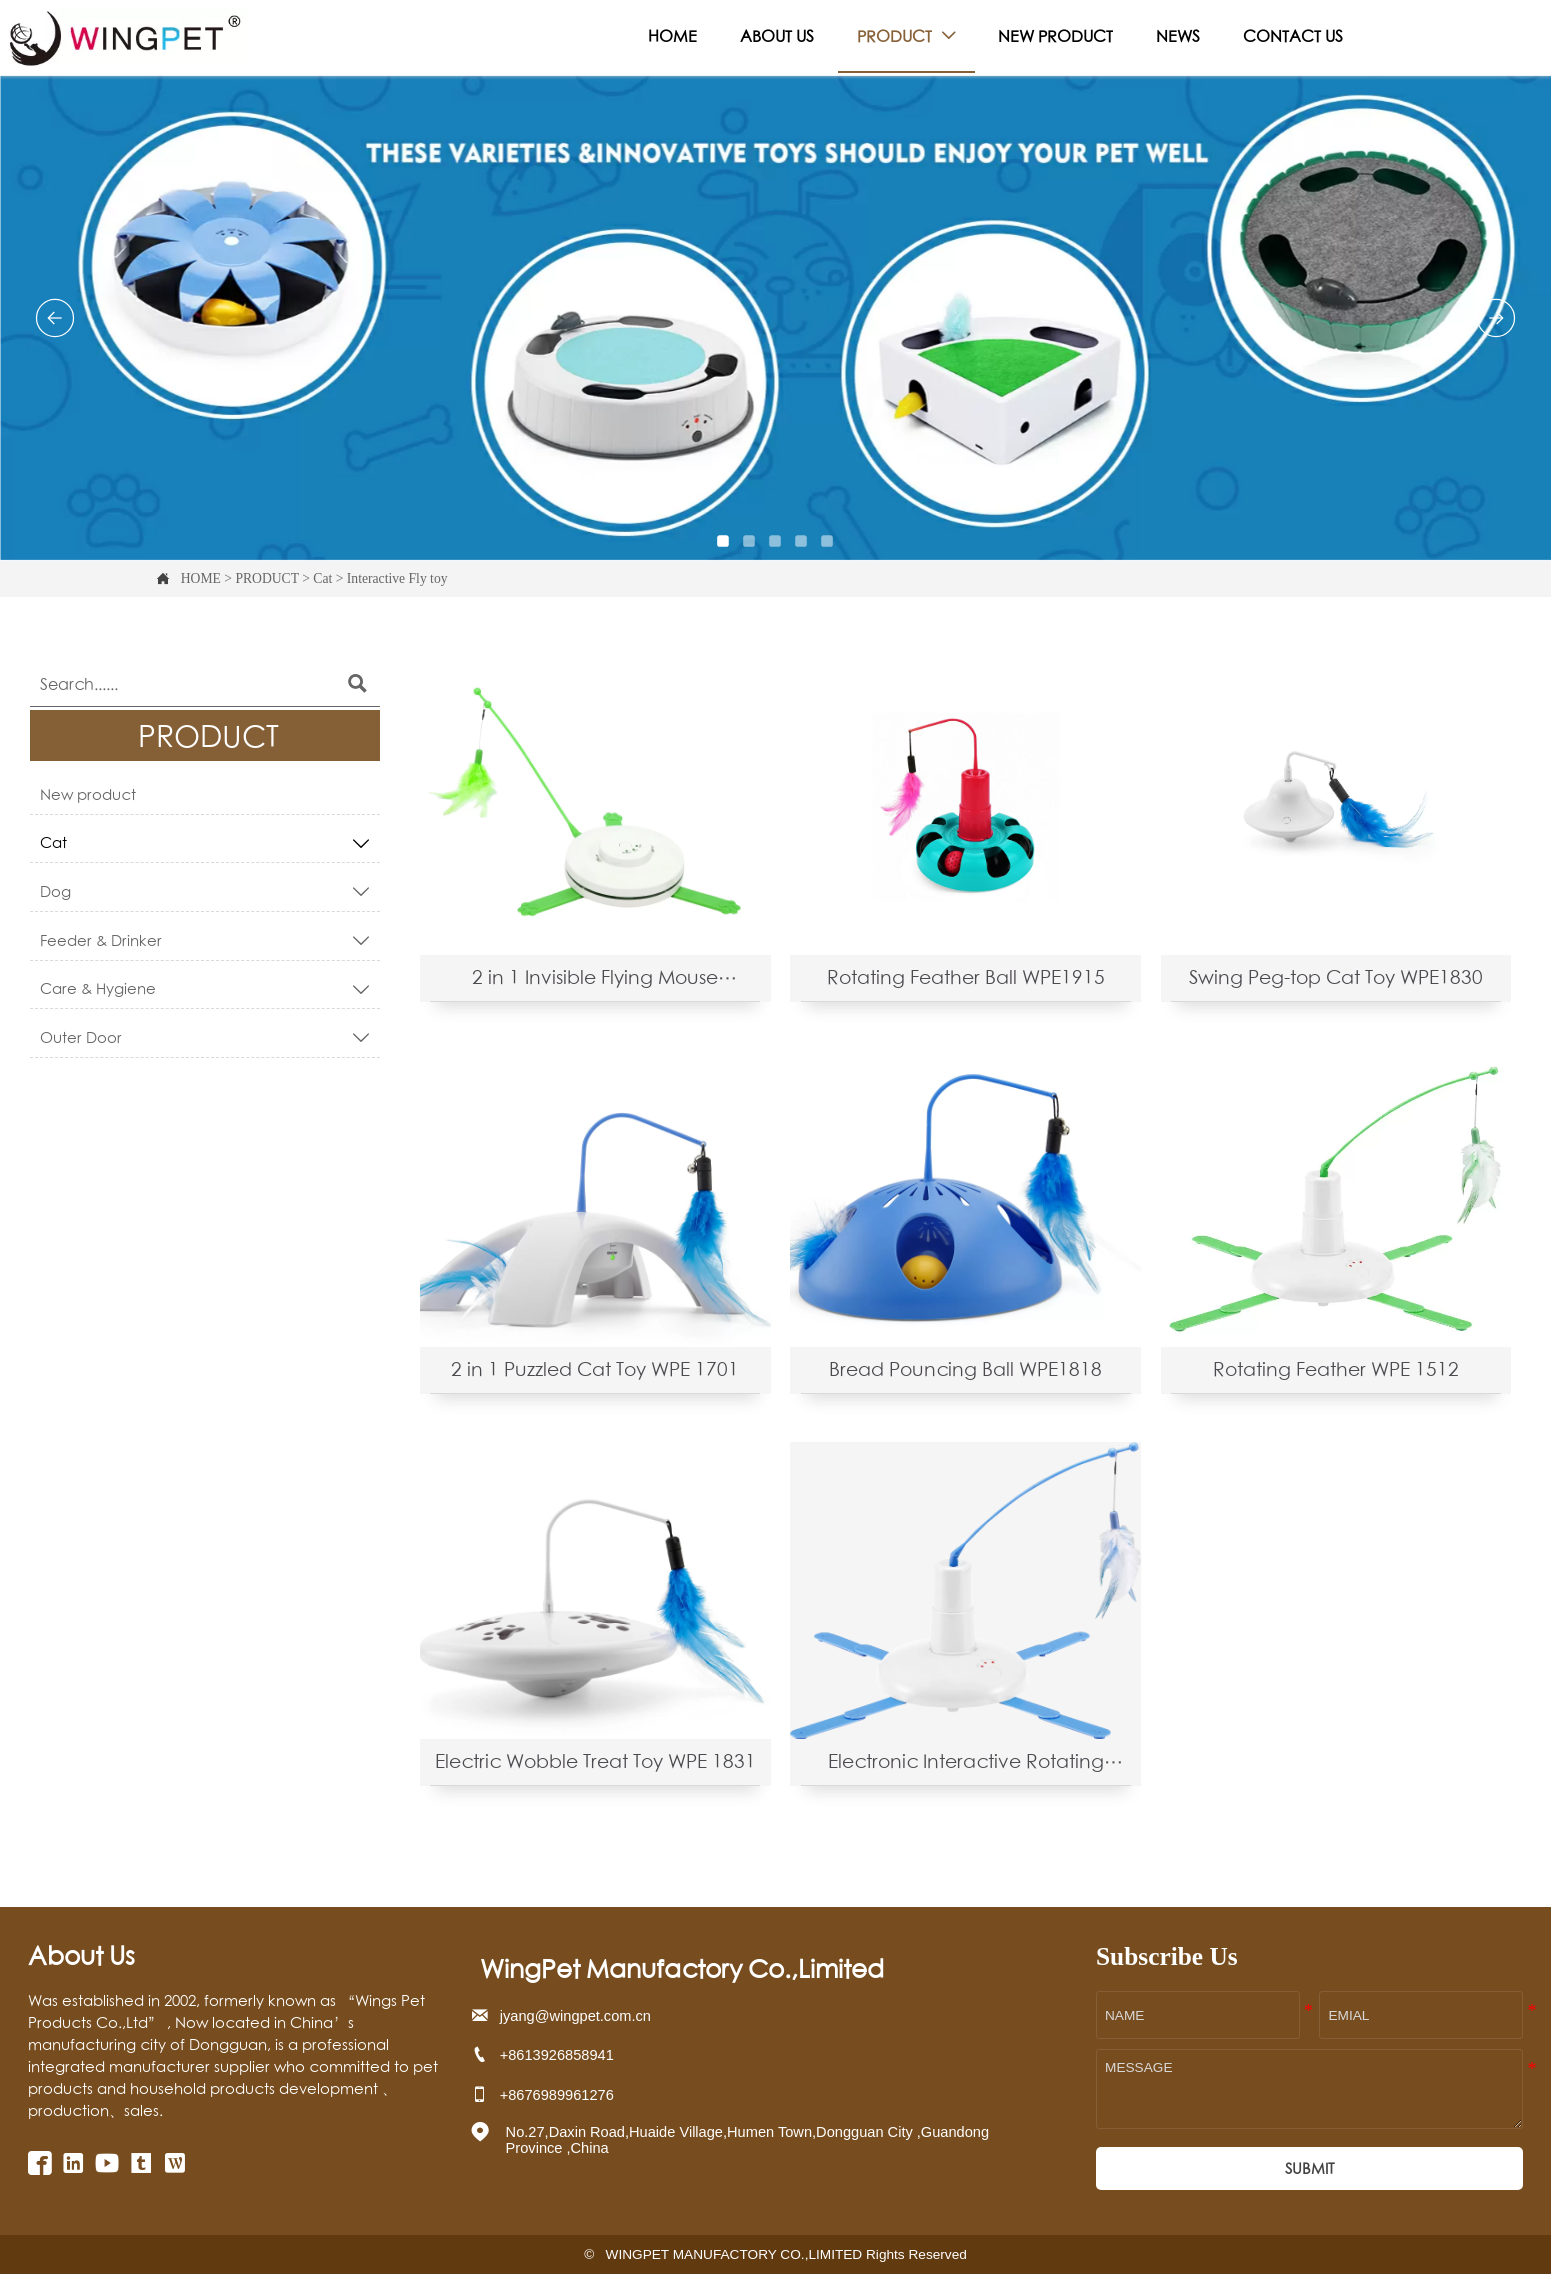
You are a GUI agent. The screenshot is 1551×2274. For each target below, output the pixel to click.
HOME (201, 578)
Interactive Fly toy (397, 578)
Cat (322, 578)
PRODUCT (266, 578)
